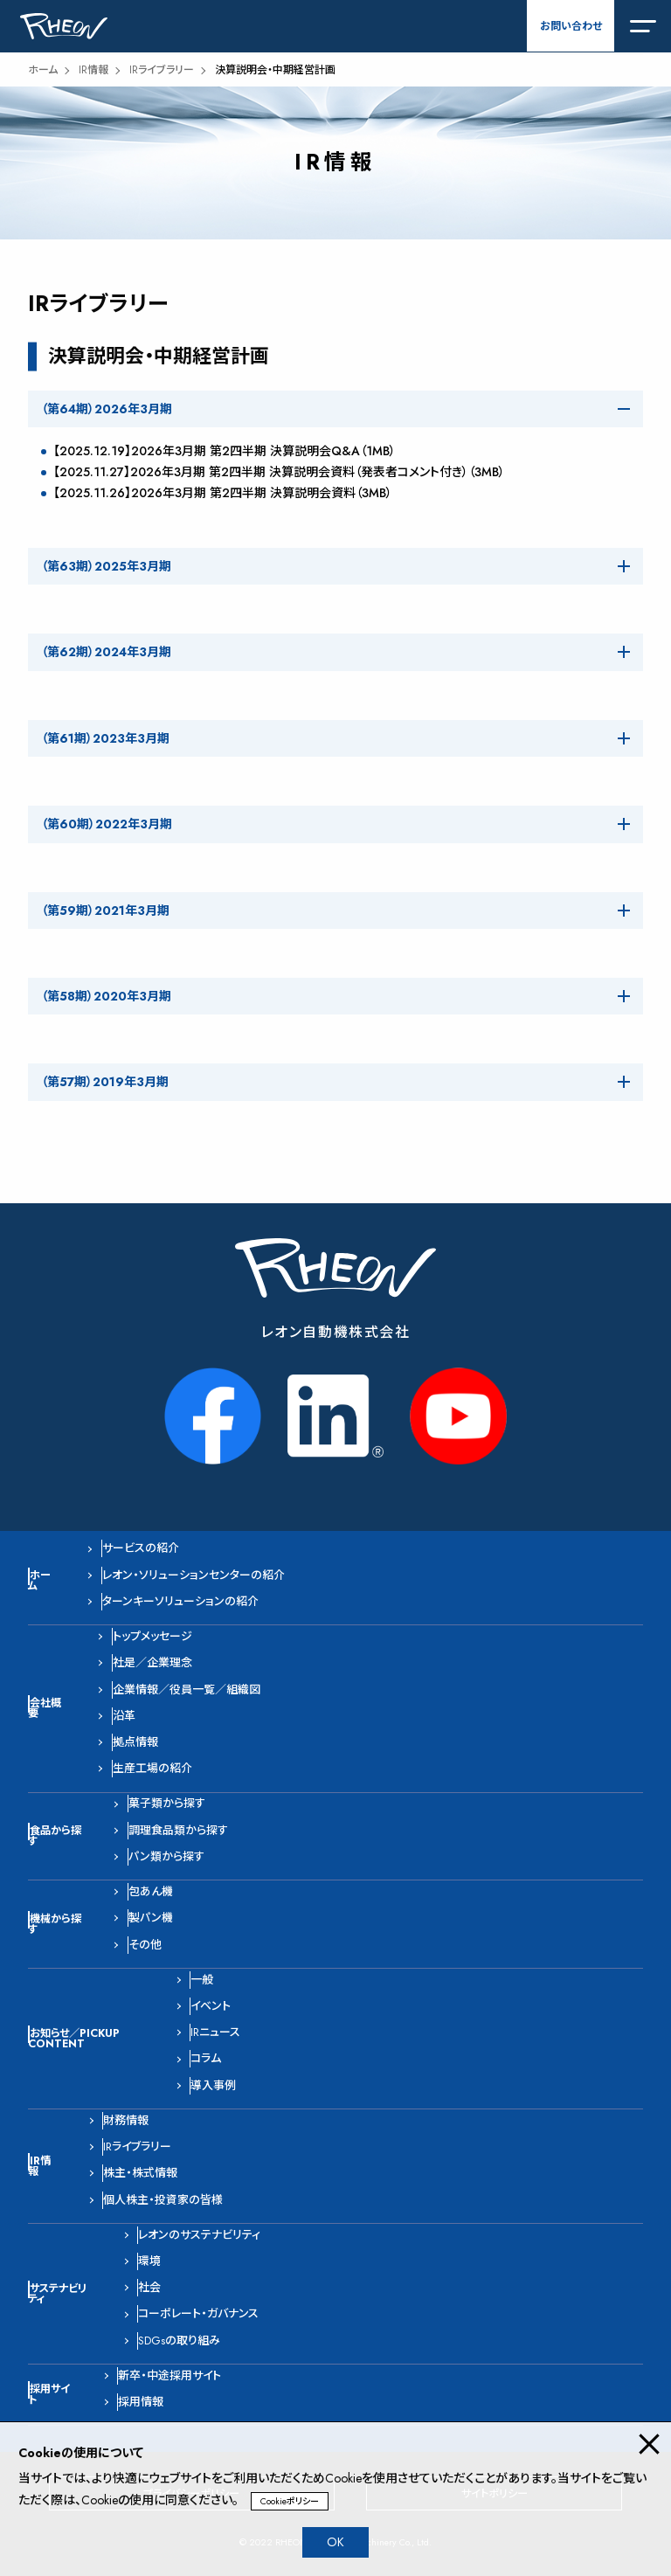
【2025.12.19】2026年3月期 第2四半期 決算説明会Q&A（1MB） (224, 451)
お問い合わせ (571, 26)
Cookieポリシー (289, 2501)
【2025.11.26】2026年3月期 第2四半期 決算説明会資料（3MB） (222, 493)
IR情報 (93, 70)
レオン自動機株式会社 (336, 1332)
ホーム (43, 70)
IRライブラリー (161, 70)
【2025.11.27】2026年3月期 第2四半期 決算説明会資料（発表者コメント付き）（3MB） (279, 472)
